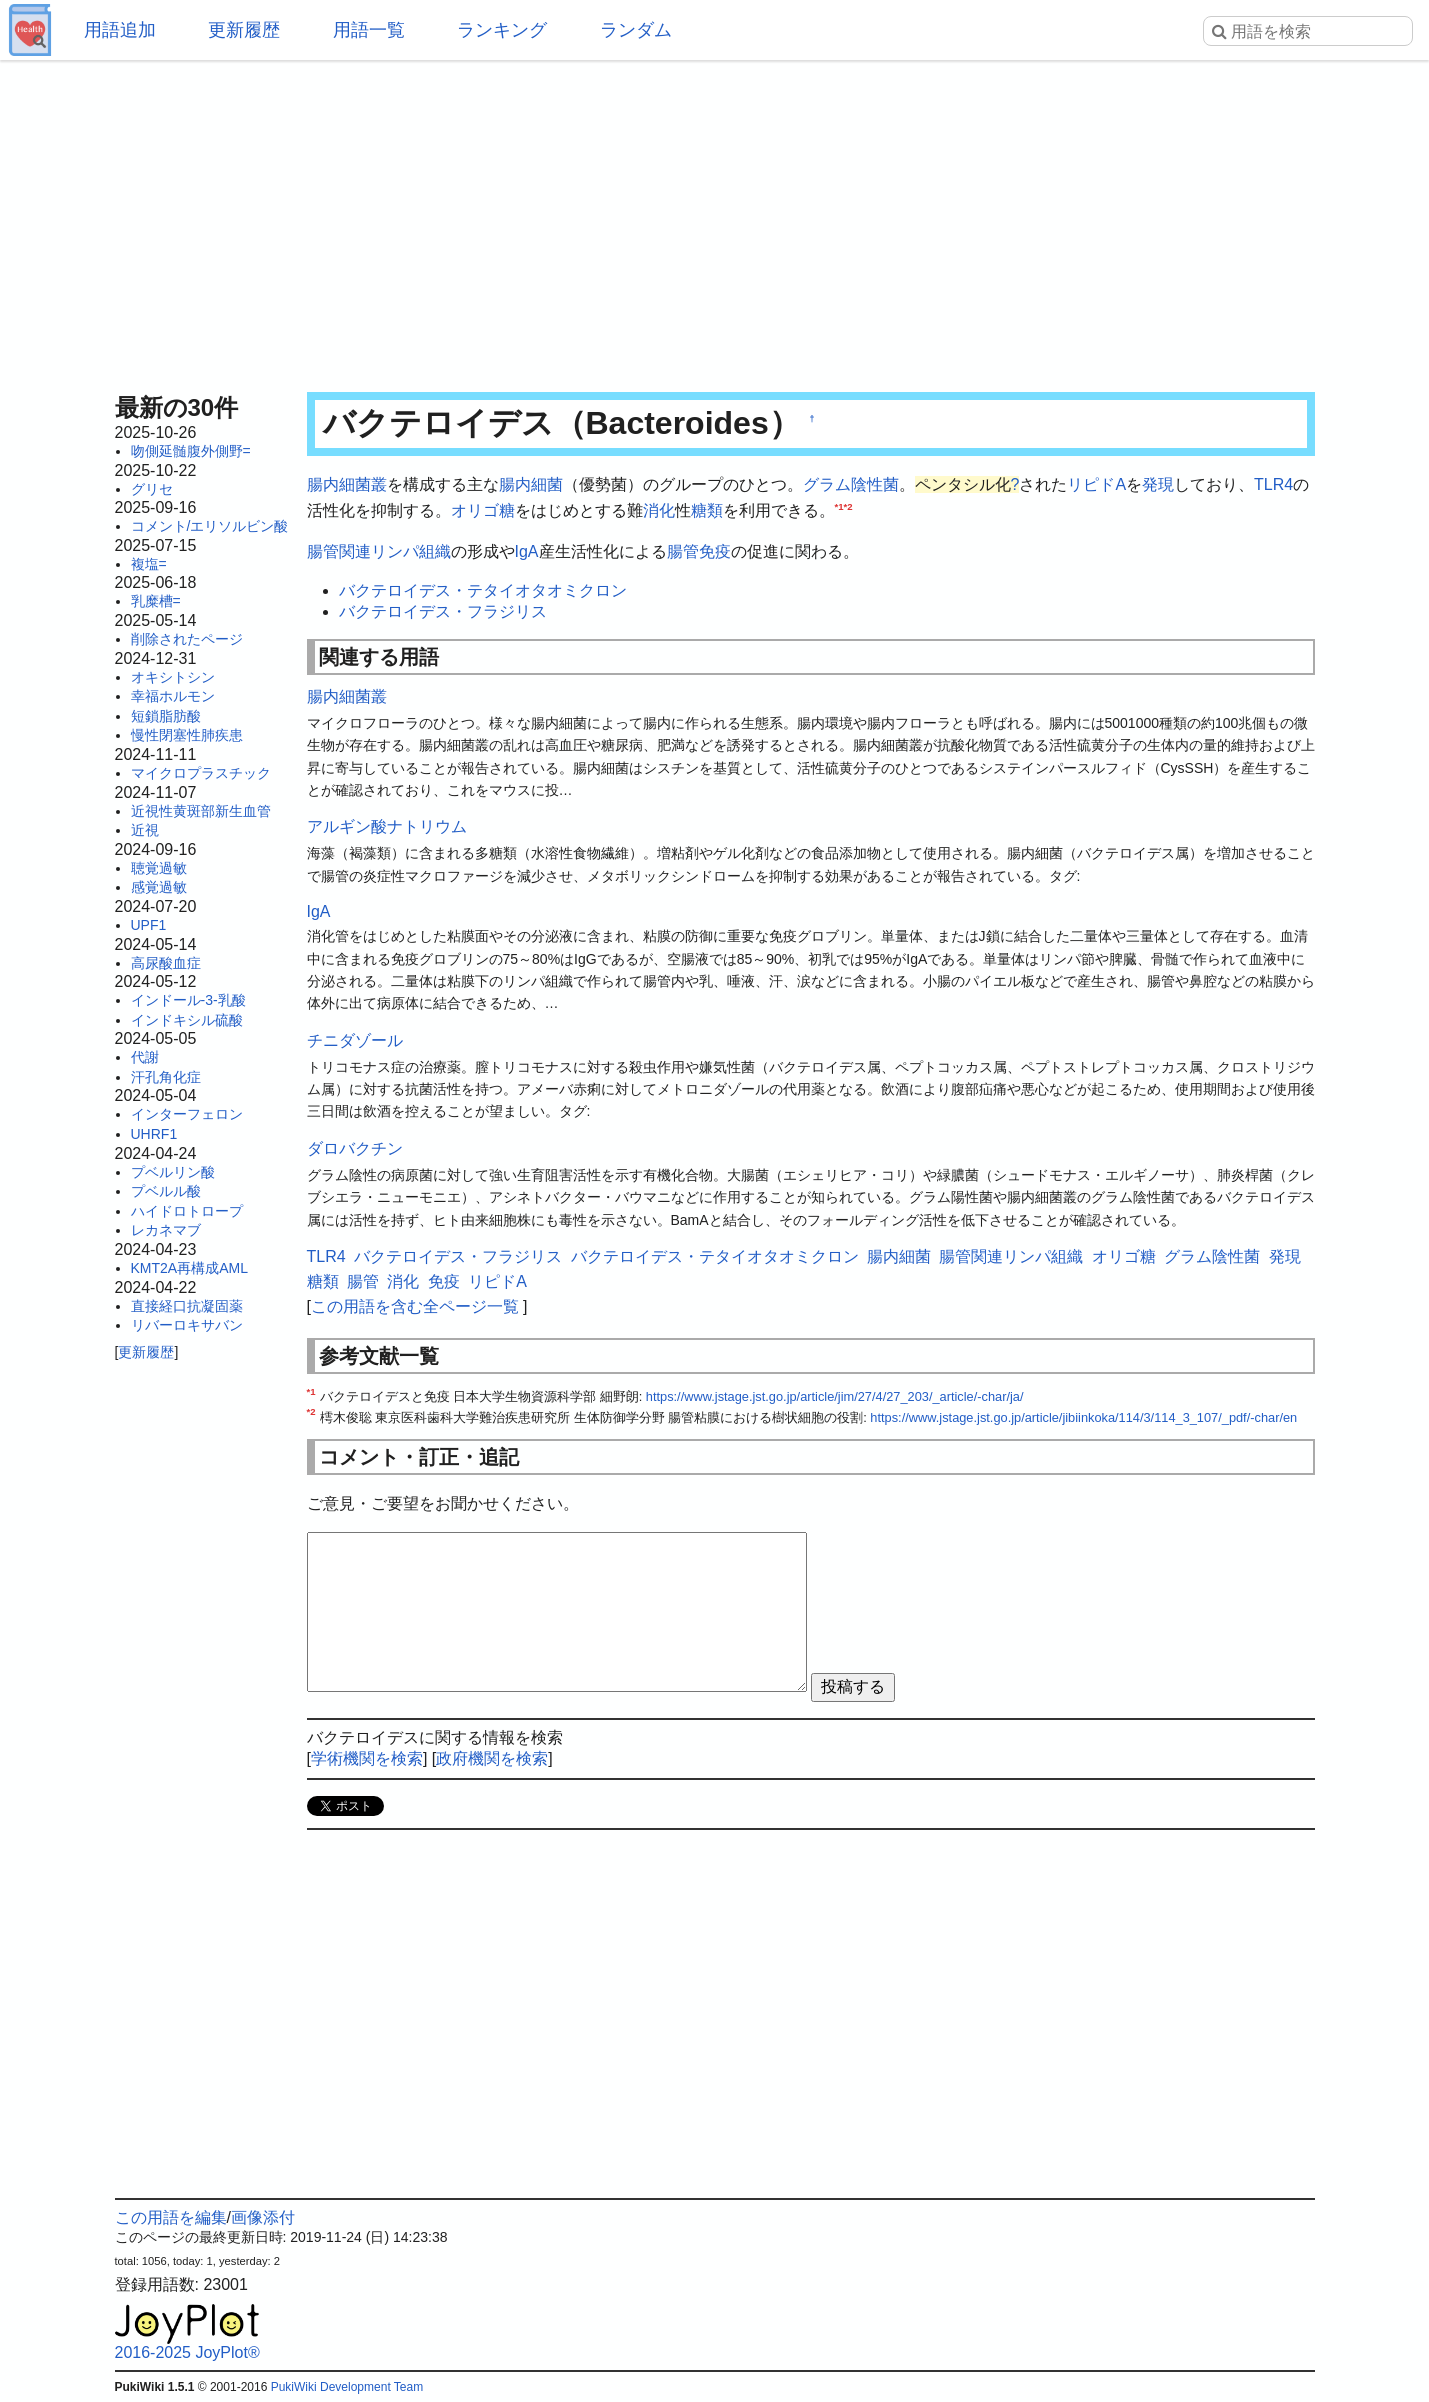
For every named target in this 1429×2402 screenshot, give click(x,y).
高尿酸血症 (166, 963)
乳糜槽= (156, 601)
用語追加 (120, 30)
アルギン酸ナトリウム (387, 826)
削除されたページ (187, 639)
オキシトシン (173, 677)
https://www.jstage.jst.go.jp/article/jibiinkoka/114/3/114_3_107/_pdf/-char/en (1083, 1417)
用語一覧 (369, 30)
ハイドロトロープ (187, 1211)
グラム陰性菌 (851, 484)
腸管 (683, 551)
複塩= (149, 564)
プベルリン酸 (173, 1172)
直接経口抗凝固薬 (187, 1306)
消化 (659, 510)
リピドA (1096, 484)
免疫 (715, 551)
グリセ (152, 489)
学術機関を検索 (367, 1758)
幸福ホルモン (173, 696)
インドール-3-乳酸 (188, 1000)
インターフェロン (187, 1114)
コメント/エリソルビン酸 (210, 526)
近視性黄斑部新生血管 (201, 811)
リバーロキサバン (187, 1325)
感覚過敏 (159, 887)
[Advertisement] (715, 220)
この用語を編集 (171, 2217)
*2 (848, 505)
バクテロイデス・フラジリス (443, 611)
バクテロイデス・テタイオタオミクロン (483, 590)
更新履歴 (244, 30)
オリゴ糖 (483, 510)
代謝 (145, 1057)
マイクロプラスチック (201, 773)
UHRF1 (154, 1134)
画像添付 (263, 2217)
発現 (1158, 484)
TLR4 (1273, 484)
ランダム (636, 30)
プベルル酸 (166, 1191)
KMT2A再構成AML (189, 1268)
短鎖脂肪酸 (166, 716)
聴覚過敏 (159, 868)
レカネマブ (166, 1230)
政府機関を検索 (492, 1758)
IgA (527, 551)
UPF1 (149, 925)
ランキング (502, 30)
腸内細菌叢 (347, 484)
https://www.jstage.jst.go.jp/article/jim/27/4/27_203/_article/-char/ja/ (835, 1396)
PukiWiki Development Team (347, 2387)
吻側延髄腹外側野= (191, 451)
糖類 (707, 510)
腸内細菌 (531, 484)
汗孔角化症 (166, 1077)
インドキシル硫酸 (187, 1020)
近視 (145, 830)
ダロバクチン (355, 1148)
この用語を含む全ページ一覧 (415, 1306)
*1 (839, 505)
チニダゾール (355, 1040)
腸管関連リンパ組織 (379, 551)
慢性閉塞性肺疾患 (187, 735)
